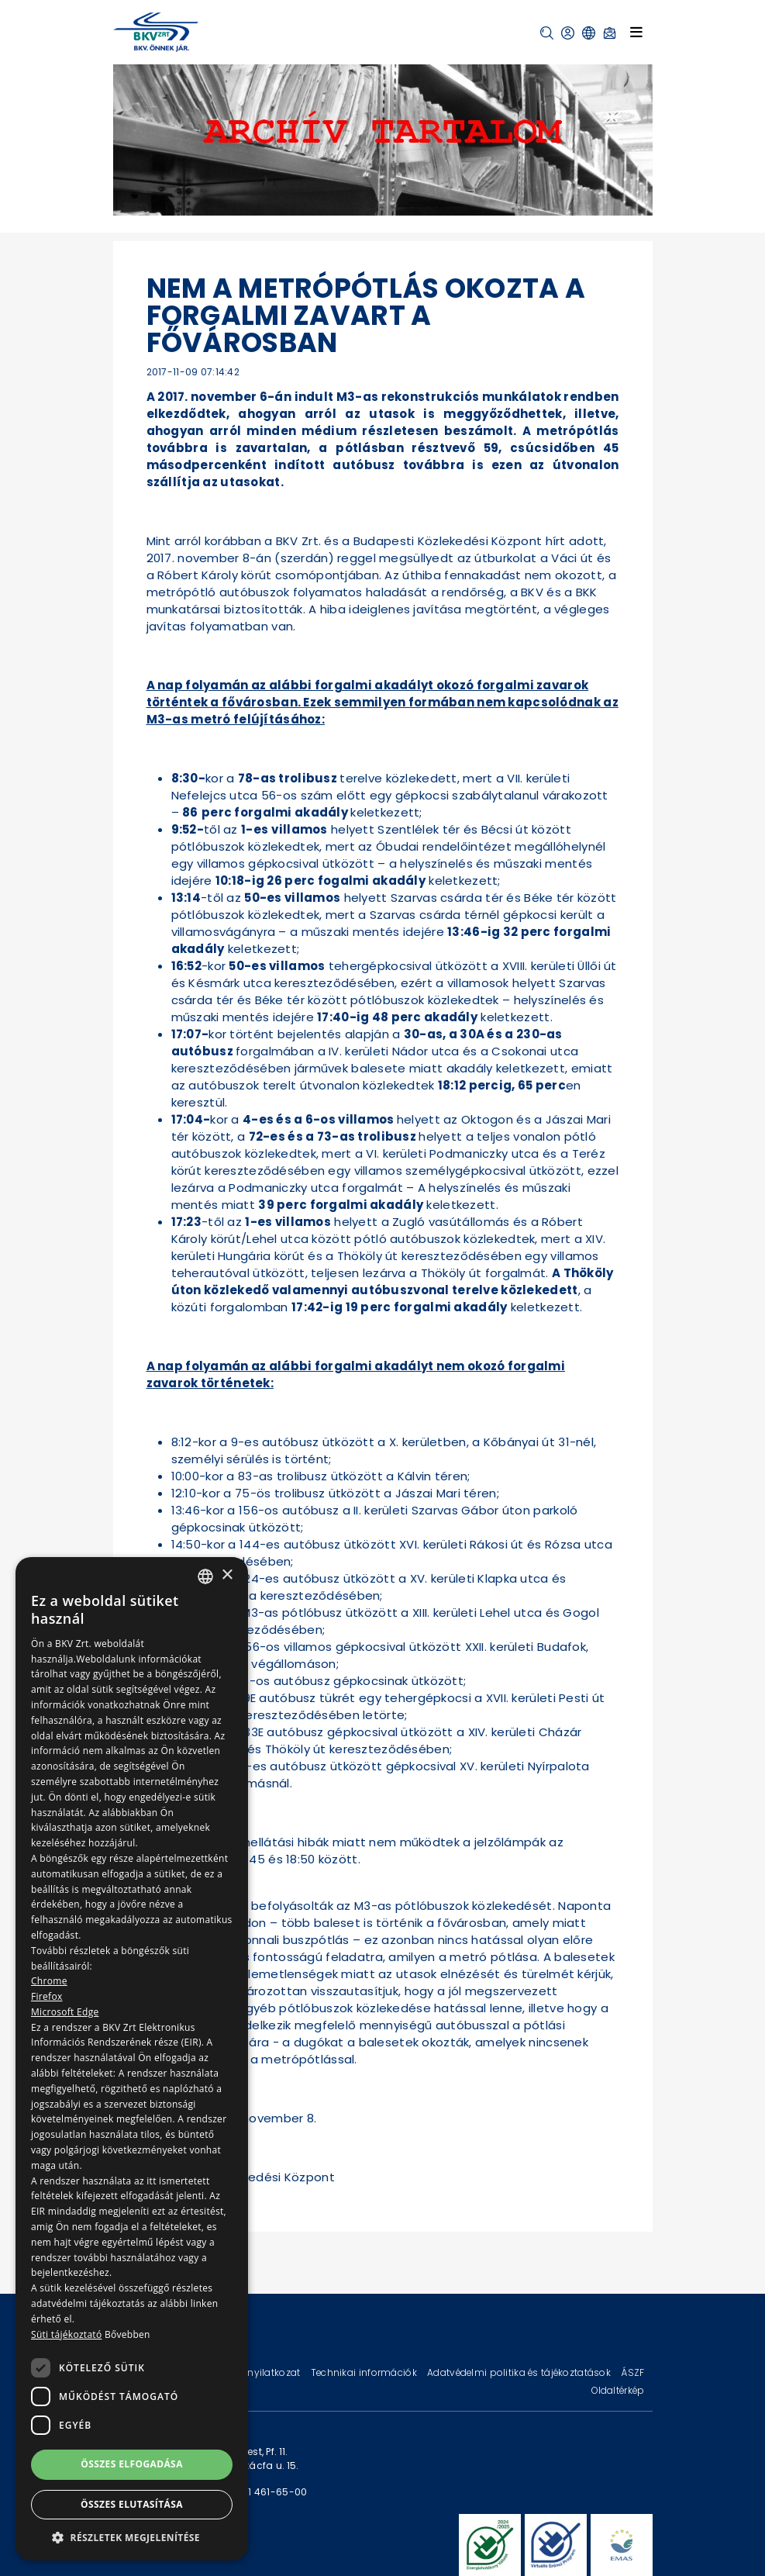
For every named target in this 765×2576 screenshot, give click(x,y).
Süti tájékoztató (66, 2334)
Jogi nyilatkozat (264, 2372)
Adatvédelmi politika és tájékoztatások (520, 2372)
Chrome (49, 1980)
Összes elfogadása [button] (132, 2464)
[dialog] (132, 2058)
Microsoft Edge (65, 2011)
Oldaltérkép (617, 2390)
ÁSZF (632, 2372)
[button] (546, 32)
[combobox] (205, 1576)
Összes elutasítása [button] (132, 2504)
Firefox (47, 1996)
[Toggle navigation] (636, 32)
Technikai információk (365, 2372)
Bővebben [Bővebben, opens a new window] (127, 2334)
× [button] (227, 1575)
